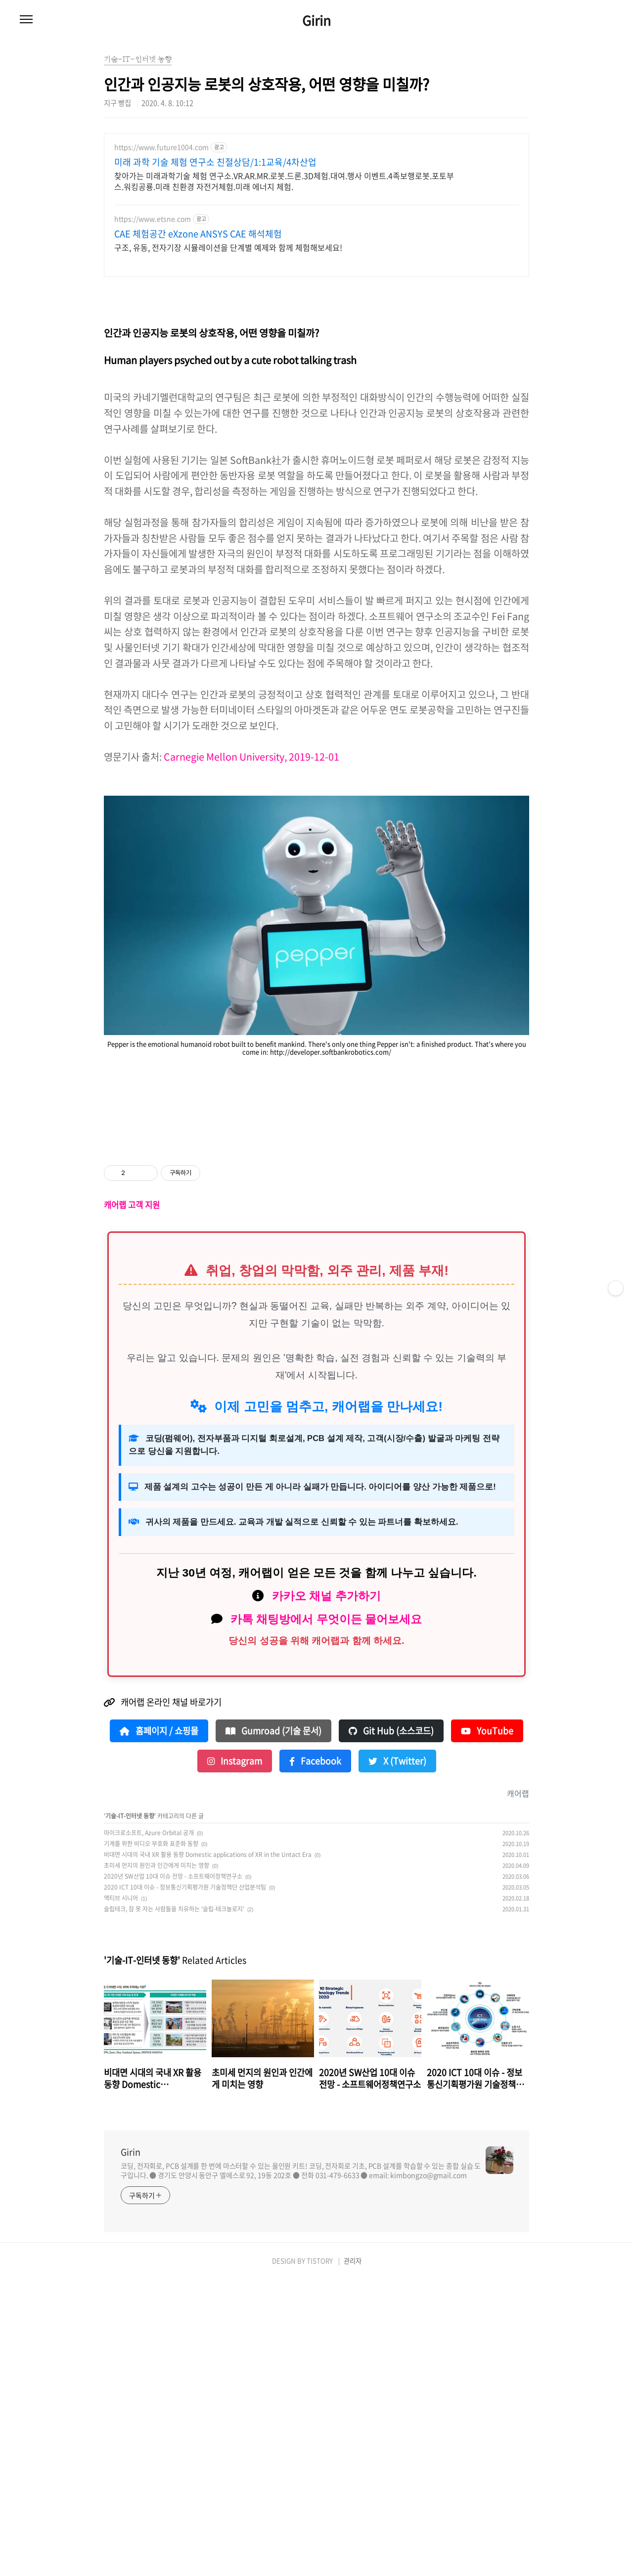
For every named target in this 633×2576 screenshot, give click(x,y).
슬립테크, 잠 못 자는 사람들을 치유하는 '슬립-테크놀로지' (174, 2205)
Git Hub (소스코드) (391, 2027)
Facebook (315, 2057)
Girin (316, 20)
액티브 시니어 (121, 2194)
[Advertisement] (316, 212)
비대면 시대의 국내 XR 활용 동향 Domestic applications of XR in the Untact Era (208, 2150)
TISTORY (320, 2557)
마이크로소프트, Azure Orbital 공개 (149, 2128)
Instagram (234, 2057)
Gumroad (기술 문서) (273, 2027)
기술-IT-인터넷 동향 (129, 2112)
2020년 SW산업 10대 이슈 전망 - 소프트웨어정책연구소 (173, 2172)
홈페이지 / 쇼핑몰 (159, 2027)
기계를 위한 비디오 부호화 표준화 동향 (151, 2139)
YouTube (487, 2027)
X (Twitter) (397, 2057)
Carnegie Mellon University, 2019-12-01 (251, 914)
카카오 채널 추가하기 (326, 1892)
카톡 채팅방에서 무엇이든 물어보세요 (326, 1915)
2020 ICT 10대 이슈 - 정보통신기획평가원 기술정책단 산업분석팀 (185, 2183)
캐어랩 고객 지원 (132, 1501)
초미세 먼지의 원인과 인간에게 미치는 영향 (156, 2161)
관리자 (353, 2557)
